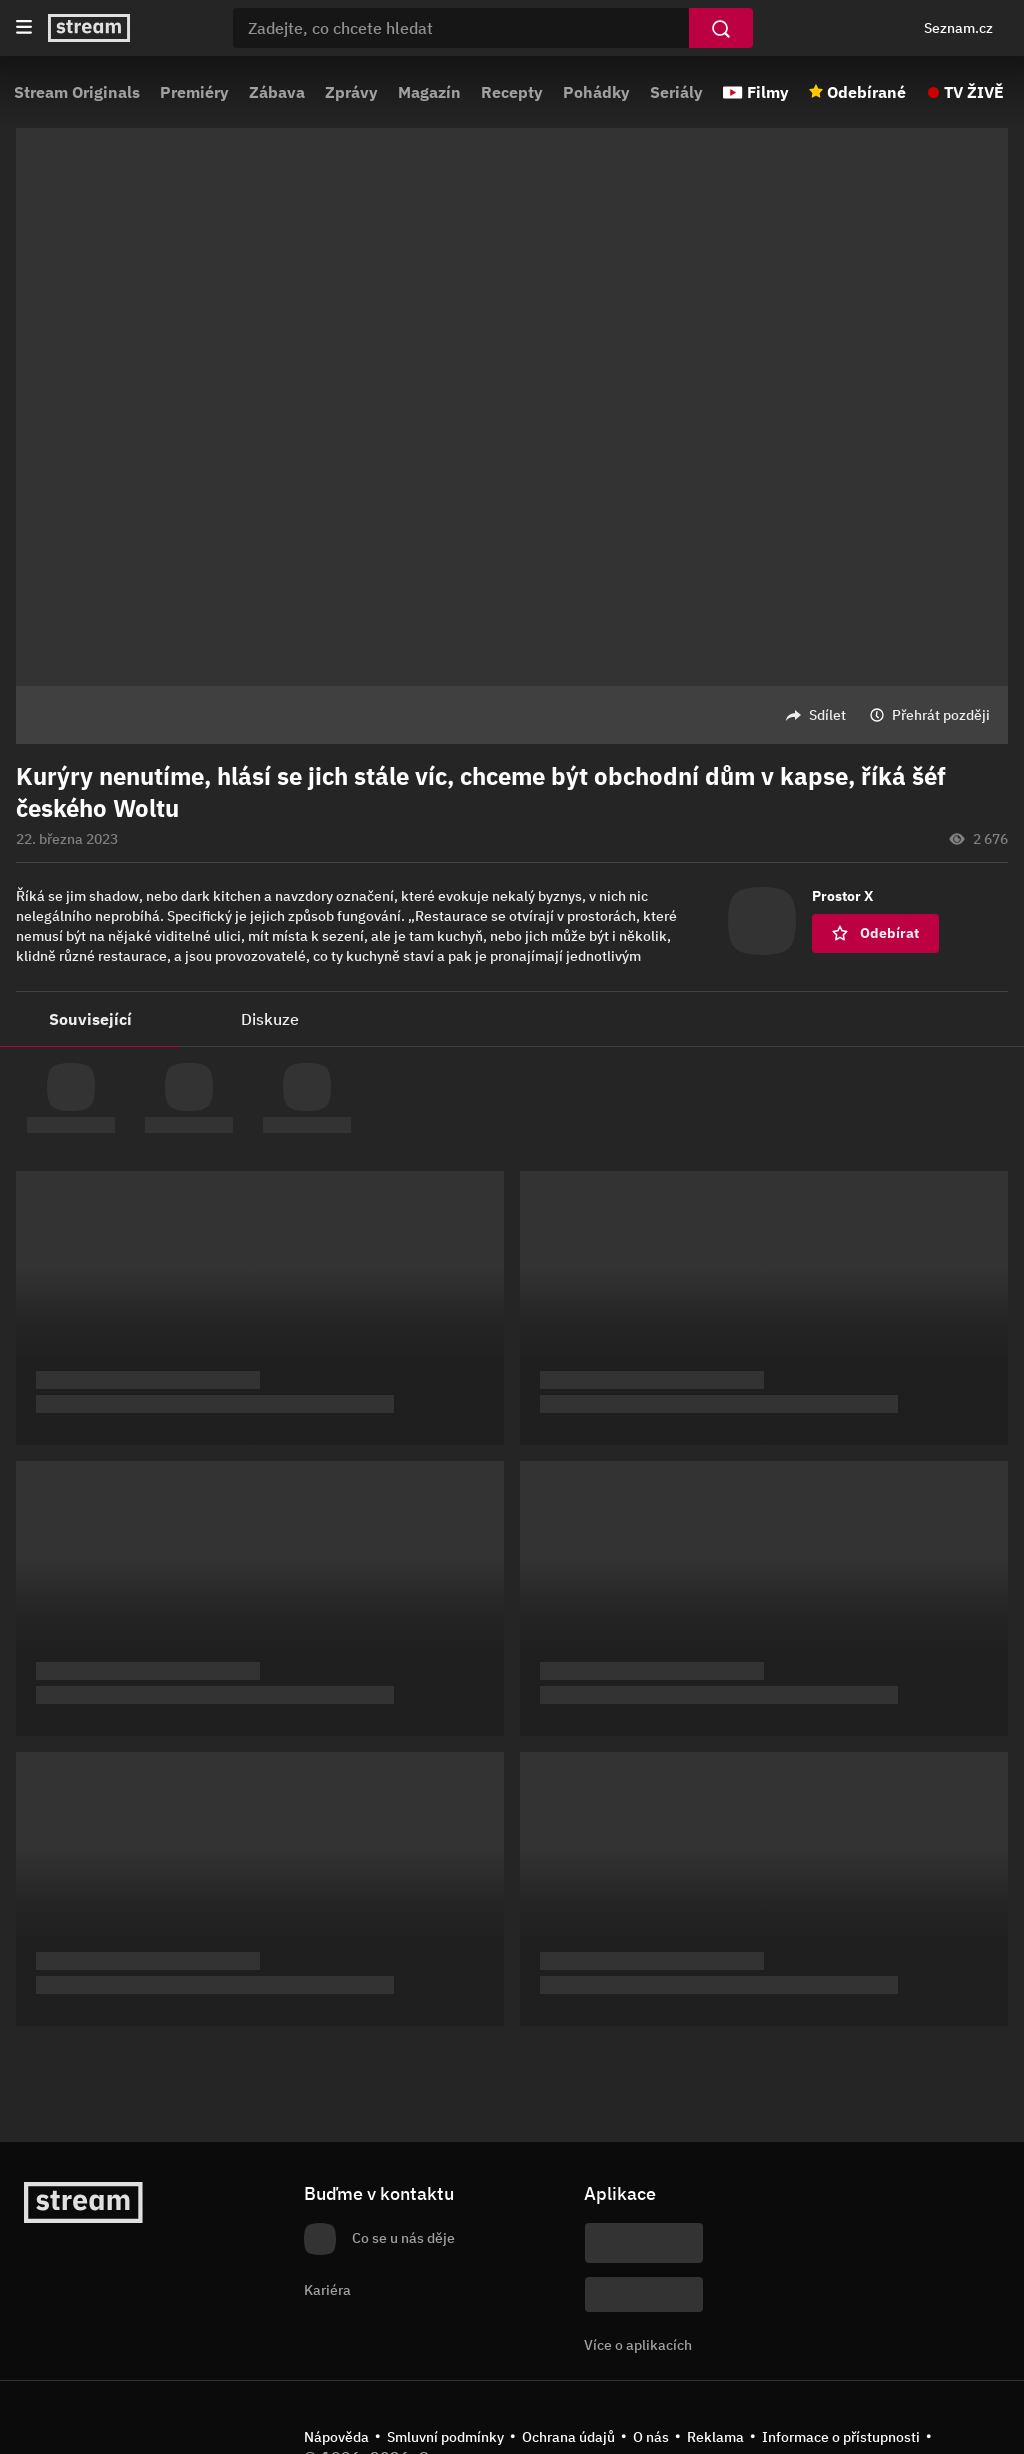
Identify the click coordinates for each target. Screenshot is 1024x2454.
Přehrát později (941, 715)
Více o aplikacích (638, 2345)
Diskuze (270, 1019)
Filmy (768, 92)
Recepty (512, 92)
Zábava (277, 92)
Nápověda (336, 2437)
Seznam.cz (958, 28)
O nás (651, 2437)
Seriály (676, 92)
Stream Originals (77, 92)
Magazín (429, 92)
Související (90, 1019)
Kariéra (327, 2290)
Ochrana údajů (568, 2437)
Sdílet (827, 715)
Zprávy (351, 92)
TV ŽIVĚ (974, 92)
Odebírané (866, 92)
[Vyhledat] (721, 28)
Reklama (715, 2437)
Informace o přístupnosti (841, 2437)
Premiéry (194, 92)
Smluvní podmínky (445, 2437)
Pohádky (596, 92)
